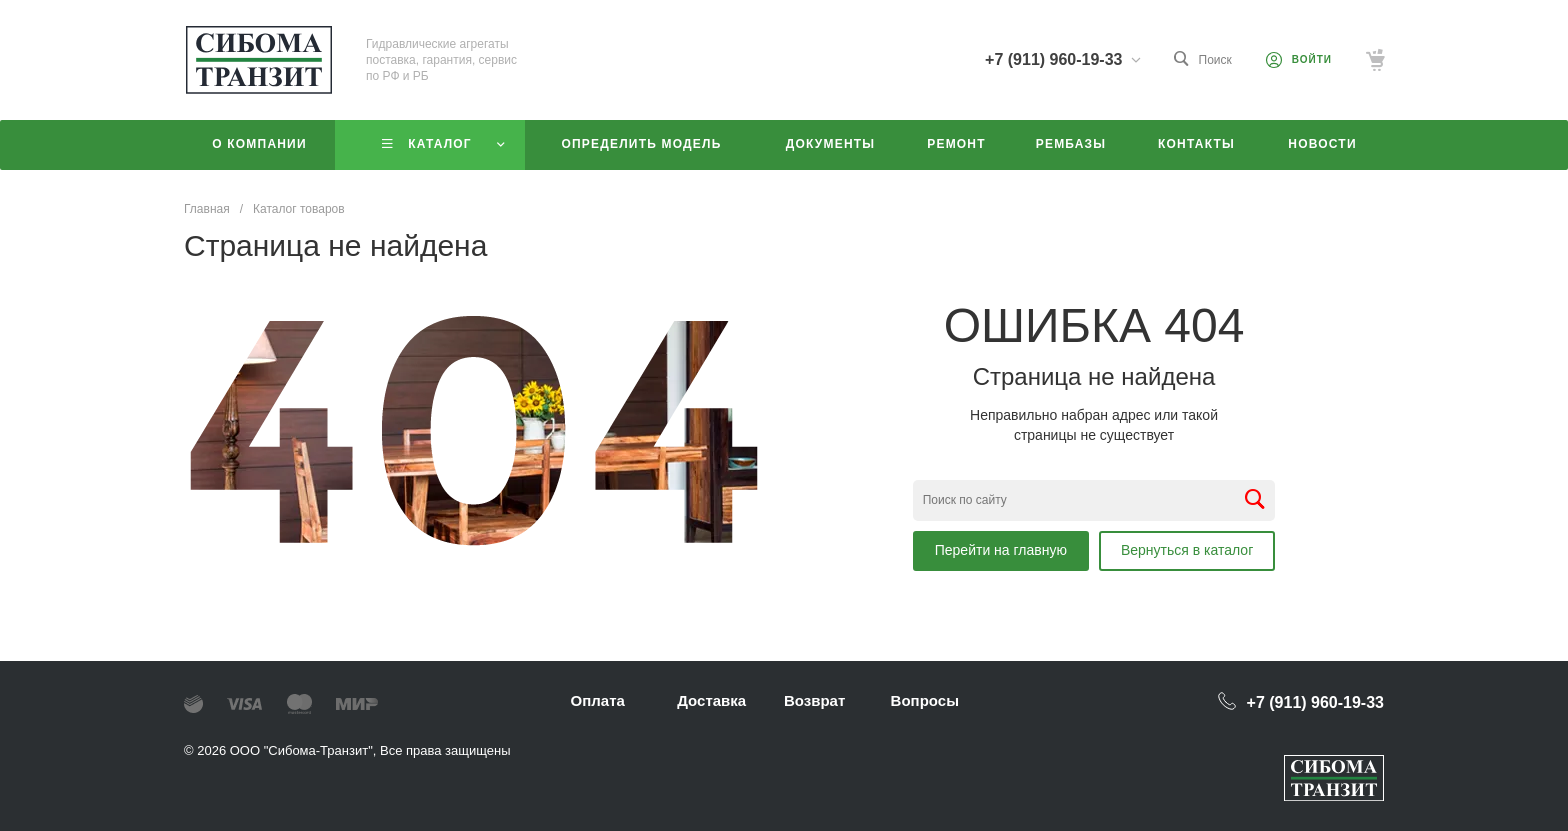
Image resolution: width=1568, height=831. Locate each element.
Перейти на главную (1001, 550)
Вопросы (925, 700)
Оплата (598, 700)
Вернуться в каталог (1187, 550)
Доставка (711, 700)
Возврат (814, 700)
